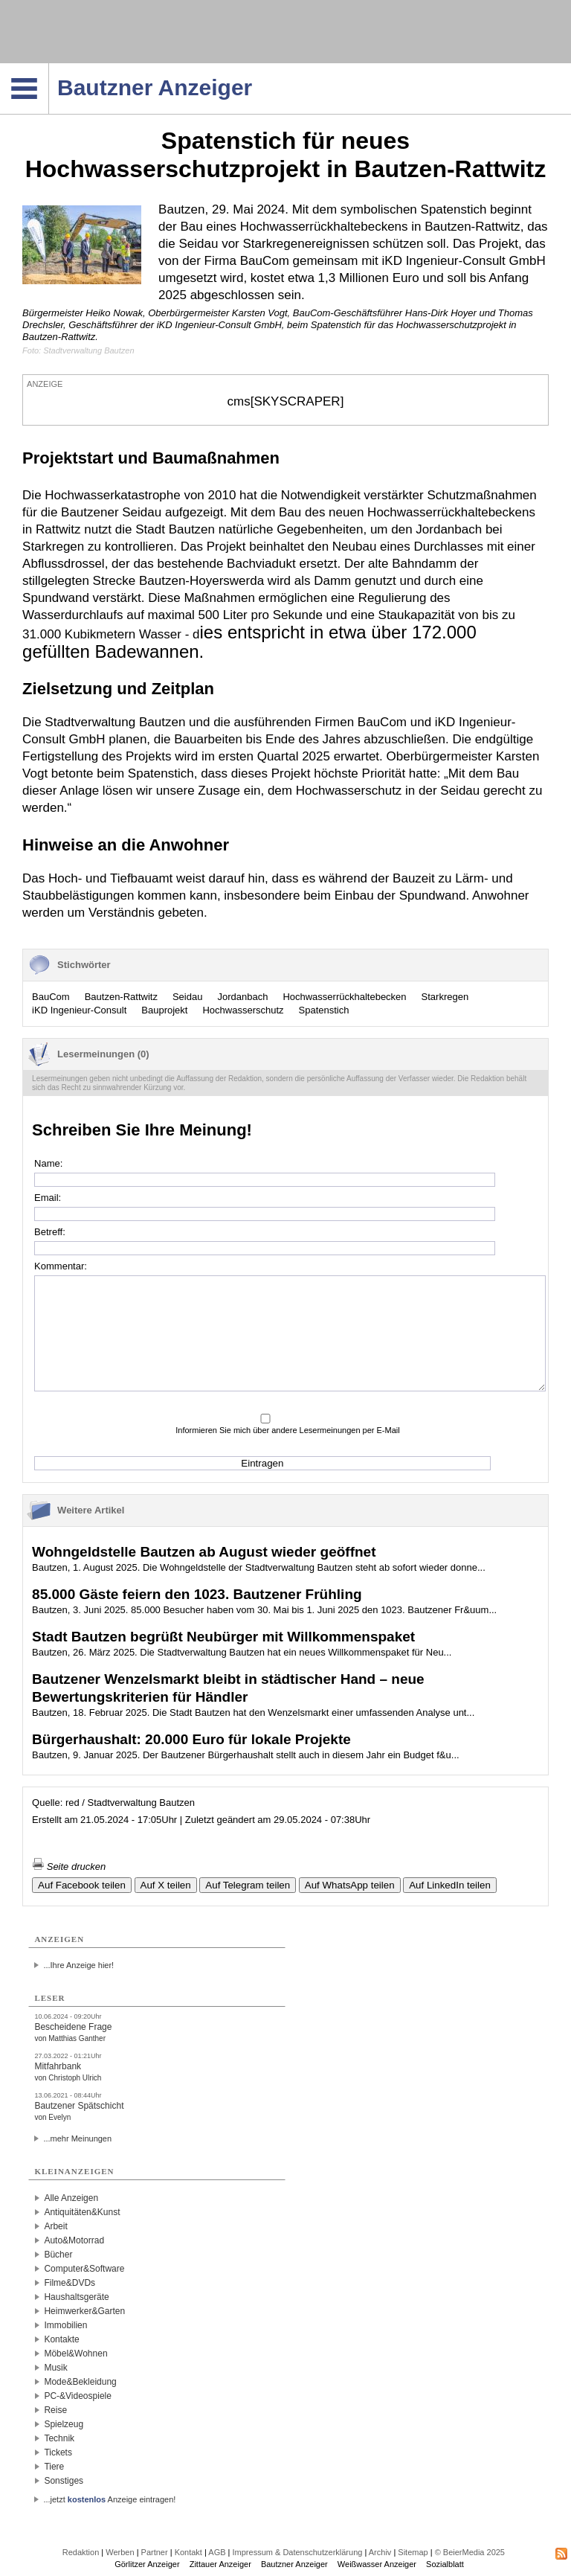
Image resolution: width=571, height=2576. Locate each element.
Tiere (54, 2466)
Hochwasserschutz (242, 1010)
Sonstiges (63, 2480)
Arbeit (55, 2226)
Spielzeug (63, 2424)
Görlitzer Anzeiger (146, 2564)
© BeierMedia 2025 (470, 2552)
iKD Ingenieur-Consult (79, 1010)
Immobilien (65, 2325)
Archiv (380, 2552)
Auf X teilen (166, 1885)
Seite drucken (69, 1866)
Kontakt (188, 2552)
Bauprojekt (164, 1010)
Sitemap (413, 2552)
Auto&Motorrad (74, 2240)
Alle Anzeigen (71, 2198)
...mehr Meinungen (77, 2138)
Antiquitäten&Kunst (82, 2212)
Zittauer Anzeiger (220, 2564)
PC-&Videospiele (78, 2396)
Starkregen (445, 996)
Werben (120, 2552)
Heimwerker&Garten (84, 2311)
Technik (59, 2438)
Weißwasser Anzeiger (377, 2564)
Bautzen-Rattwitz (121, 996)
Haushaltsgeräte (76, 2297)
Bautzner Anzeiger (294, 2564)
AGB (216, 2552)
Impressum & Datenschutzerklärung (298, 2552)
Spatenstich (324, 1010)
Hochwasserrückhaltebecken (344, 996)
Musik (55, 2367)
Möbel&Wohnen (75, 2353)
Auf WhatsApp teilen (350, 1885)
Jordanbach (242, 996)
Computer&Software (84, 2268)
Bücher (58, 2254)
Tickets (58, 2452)
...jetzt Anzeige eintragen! (109, 2499)
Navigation (48, 67)
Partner (154, 2552)
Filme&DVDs (69, 2283)
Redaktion (81, 2552)
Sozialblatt (445, 2564)
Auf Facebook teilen (82, 1885)
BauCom (51, 996)
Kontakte (61, 2339)
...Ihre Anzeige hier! (78, 1965)
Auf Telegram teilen (247, 1885)
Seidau (187, 996)
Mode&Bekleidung (80, 2382)
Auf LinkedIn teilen (450, 1885)
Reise (55, 2410)
